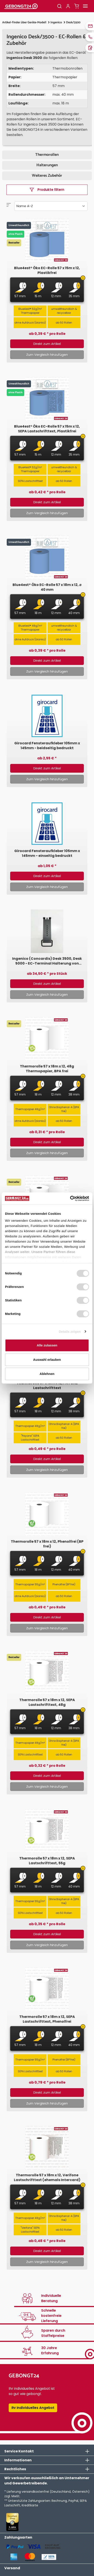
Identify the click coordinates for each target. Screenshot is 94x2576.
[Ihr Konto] (68, 6)
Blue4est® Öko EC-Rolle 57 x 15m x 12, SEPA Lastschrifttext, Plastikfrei (47, 429)
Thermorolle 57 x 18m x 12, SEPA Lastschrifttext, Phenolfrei (47, 2019)
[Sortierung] (51, 206)
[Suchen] (59, 6)
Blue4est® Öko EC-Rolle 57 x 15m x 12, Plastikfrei (47, 270)
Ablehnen (47, 1374)
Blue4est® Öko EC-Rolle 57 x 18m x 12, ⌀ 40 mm (47, 587)
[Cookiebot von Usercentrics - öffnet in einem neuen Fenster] (70, 1198)
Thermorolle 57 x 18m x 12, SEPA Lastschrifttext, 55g (47, 1861)
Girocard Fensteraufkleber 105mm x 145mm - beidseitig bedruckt (47, 745)
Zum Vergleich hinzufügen (47, 354)
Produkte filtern (47, 189)
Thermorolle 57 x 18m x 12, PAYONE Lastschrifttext (47, 1385)
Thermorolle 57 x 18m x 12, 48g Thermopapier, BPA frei (47, 1069)
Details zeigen (70, 1331)
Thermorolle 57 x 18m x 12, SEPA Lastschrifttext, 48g (47, 1702)
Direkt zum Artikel (47, 343)
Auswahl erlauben (47, 1359)
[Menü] (85, 6)
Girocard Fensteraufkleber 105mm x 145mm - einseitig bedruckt (47, 853)
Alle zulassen (47, 1345)
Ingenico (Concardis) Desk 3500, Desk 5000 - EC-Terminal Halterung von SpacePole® (47, 961)
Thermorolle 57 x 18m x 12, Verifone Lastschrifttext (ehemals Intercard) (47, 2177)
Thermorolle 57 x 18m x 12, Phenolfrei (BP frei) (47, 1544)
